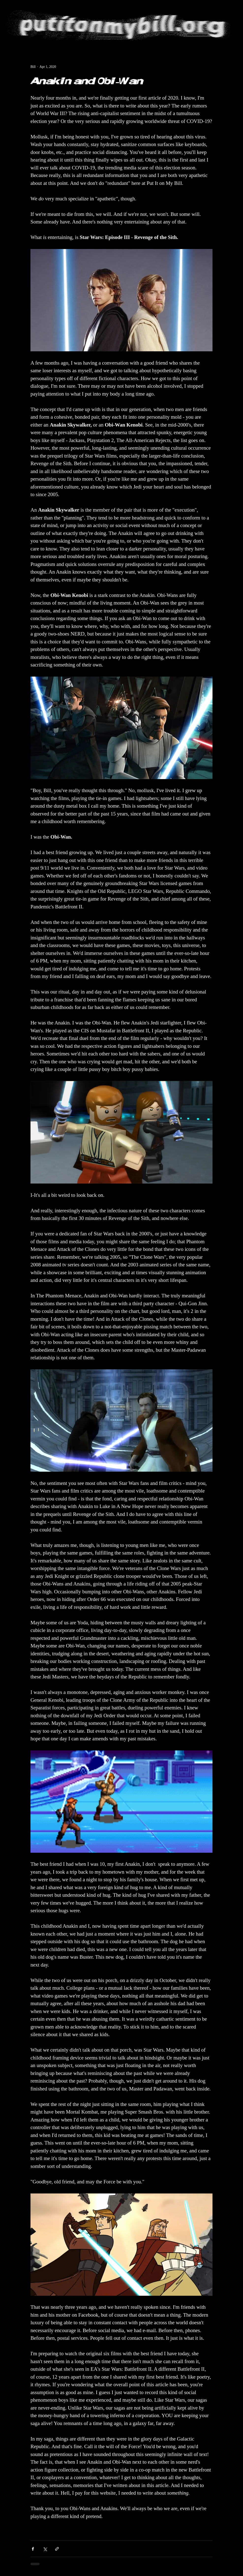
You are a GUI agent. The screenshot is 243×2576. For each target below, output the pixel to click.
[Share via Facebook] (32, 2548)
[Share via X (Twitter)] (45, 2548)
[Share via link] (57, 2548)
